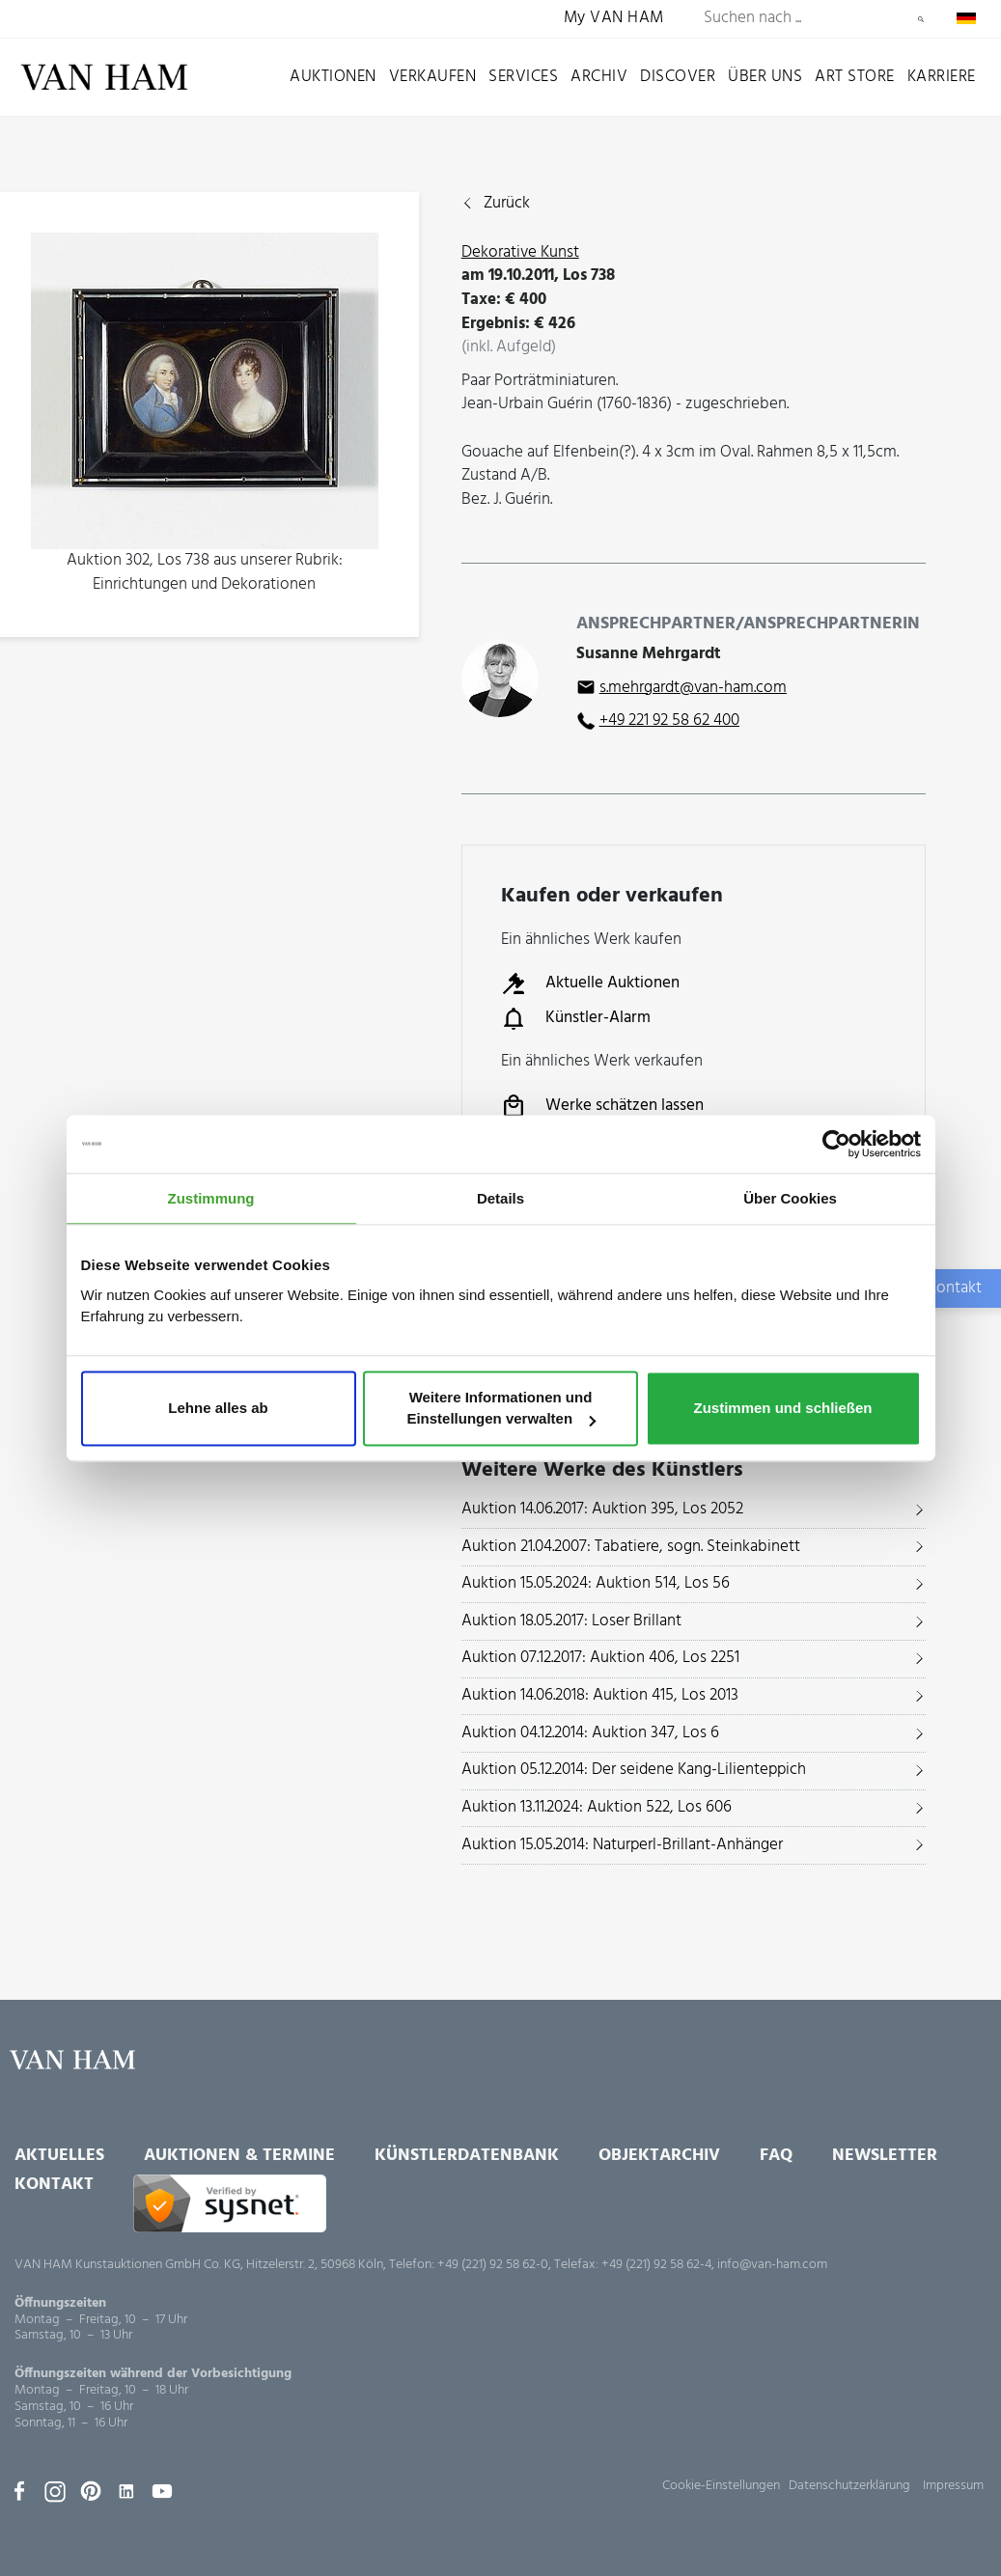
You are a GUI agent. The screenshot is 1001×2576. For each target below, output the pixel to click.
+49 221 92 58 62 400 (669, 720)
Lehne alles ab (217, 1408)
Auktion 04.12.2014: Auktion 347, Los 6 (590, 1733)
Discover (677, 77)
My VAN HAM (614, 19)
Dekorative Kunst (520, 252)
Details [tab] (500, 1198)
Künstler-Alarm (576, 1018)
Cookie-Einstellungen (721, 2486)
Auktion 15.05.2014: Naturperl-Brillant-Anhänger (622, 1845)
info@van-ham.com (772, 2265)
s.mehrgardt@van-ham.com (693, 688)
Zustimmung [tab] (211, 1198)
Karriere (941, 77)
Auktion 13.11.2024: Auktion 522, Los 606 (596, 1807)
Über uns (765, 77)
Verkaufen (433, 77)
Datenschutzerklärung (849, 2486)
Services (523, 77)
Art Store (855, 77)
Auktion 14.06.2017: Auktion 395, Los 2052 (602, 1509)
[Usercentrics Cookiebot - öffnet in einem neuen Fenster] (836, 1143)
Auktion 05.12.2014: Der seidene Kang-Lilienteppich (633, 1770)
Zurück (507, 204)
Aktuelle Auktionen (590, 983)
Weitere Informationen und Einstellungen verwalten (501, 1408)
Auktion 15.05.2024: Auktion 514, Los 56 (595, 1583)
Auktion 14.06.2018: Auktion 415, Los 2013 (599, 1695)
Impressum (953, 2486)
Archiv (598, 77)
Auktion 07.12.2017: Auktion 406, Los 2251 (600, 1658)
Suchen (921, 19)
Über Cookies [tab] (790, 1198)
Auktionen (333, 77)
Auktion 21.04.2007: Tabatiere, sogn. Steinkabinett (630, 1547)
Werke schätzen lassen (602, 1106)
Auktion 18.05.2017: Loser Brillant (571, 1621)
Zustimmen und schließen (782, 1408)
